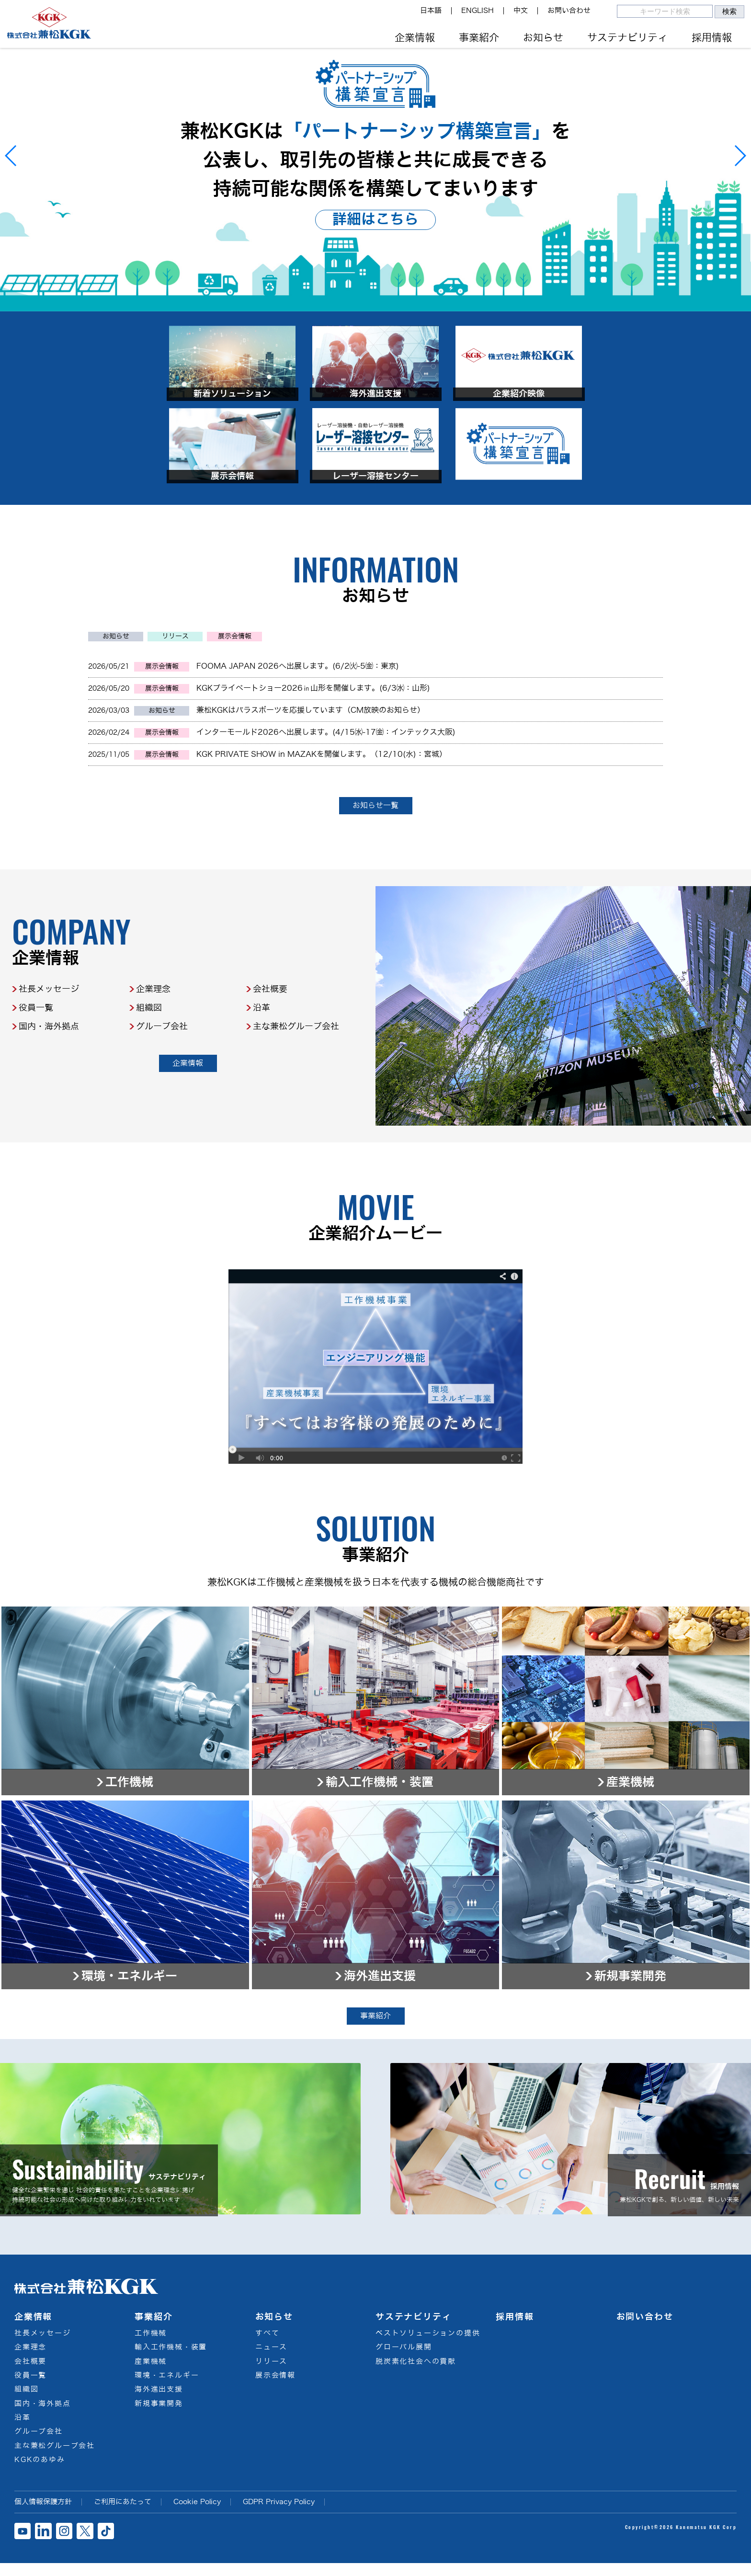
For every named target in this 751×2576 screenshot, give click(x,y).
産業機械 (151, 2373)
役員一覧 (36, 1054)
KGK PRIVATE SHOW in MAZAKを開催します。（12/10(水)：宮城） (321, 801)
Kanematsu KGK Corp (706, 2539)
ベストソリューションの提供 (428, 2345)
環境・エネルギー (167, 2388)
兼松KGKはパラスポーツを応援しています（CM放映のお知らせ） (310, 756)
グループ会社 (162, 1073)
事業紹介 (479, 37)
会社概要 (270, 1035)
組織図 (149, 1054)
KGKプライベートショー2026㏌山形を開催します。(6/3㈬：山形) (313, 734)
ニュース (271, 2359)
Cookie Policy (197, 2514)
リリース (175, 682)
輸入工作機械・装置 (171, 2359)
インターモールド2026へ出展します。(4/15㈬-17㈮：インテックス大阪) (325, 779)
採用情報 (712, 37)
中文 (520, 10)
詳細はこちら (375, 219)
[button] (11, 155)
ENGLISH (477, 10)
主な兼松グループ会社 (296, 1073)
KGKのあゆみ (39, 2472)
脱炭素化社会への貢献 (416, 2373)
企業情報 (415, 37)
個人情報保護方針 (43, 2514)
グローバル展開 (404, 2359)
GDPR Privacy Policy (279, 2514)
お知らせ (543, 37)
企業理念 (153, 1035)
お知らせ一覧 (375, 852)
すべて (267, 2345)
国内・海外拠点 (49, 1073)
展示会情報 (234, 682)
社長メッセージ (49, 1035)
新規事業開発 (159, 2415)
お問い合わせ (569, 10)
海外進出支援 (159, 2401)
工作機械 (151, 2345)
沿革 (261, 1054)
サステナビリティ (627, 37)
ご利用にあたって (122, 2514)
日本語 (431, 10)
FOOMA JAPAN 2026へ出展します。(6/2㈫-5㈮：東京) (297, 712)
